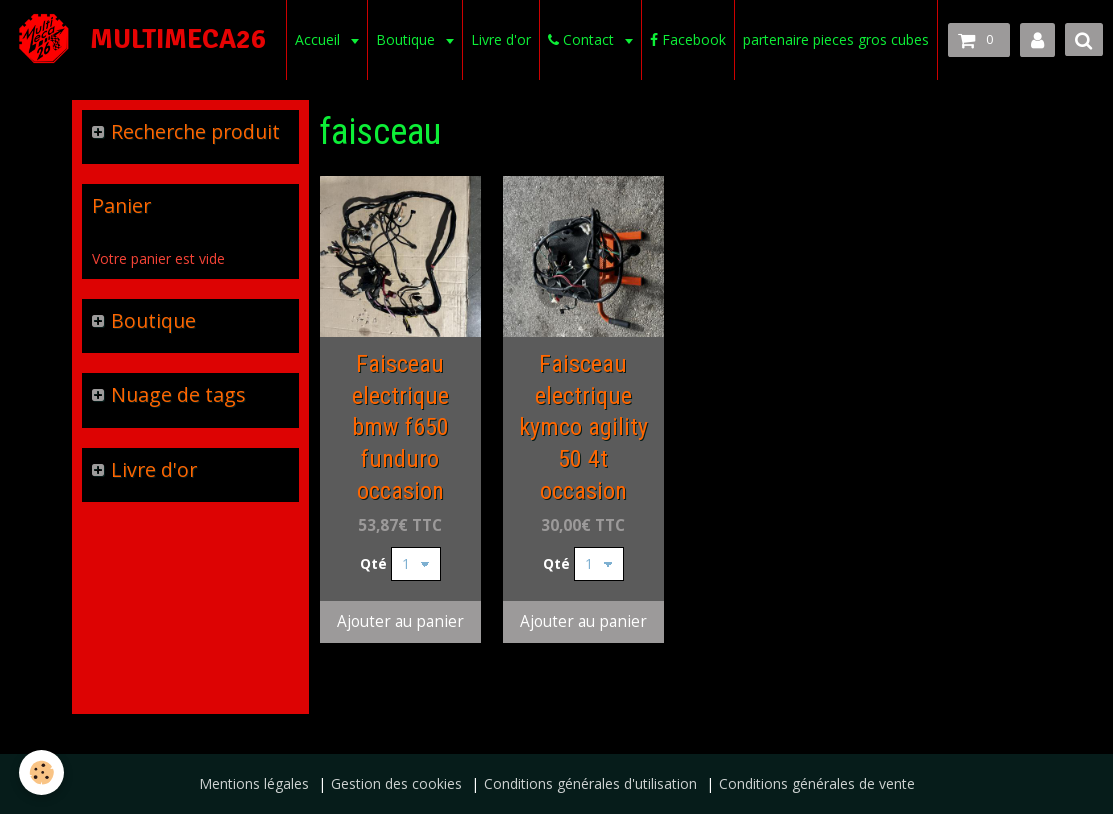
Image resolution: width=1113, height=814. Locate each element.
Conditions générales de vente (817, 783)
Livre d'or (499, 39)
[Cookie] (42, 772)
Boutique (405, 39)
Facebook (686, 39)
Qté (373, 563)
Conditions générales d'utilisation (590, 783)
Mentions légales (254, 783)
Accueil (317, 39)
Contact (581, 39)
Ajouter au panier (400, 621)
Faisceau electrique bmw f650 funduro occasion (400, 427)
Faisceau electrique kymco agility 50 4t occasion (583, 427)
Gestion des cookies (396, 783)
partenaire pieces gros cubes (834, 39)
